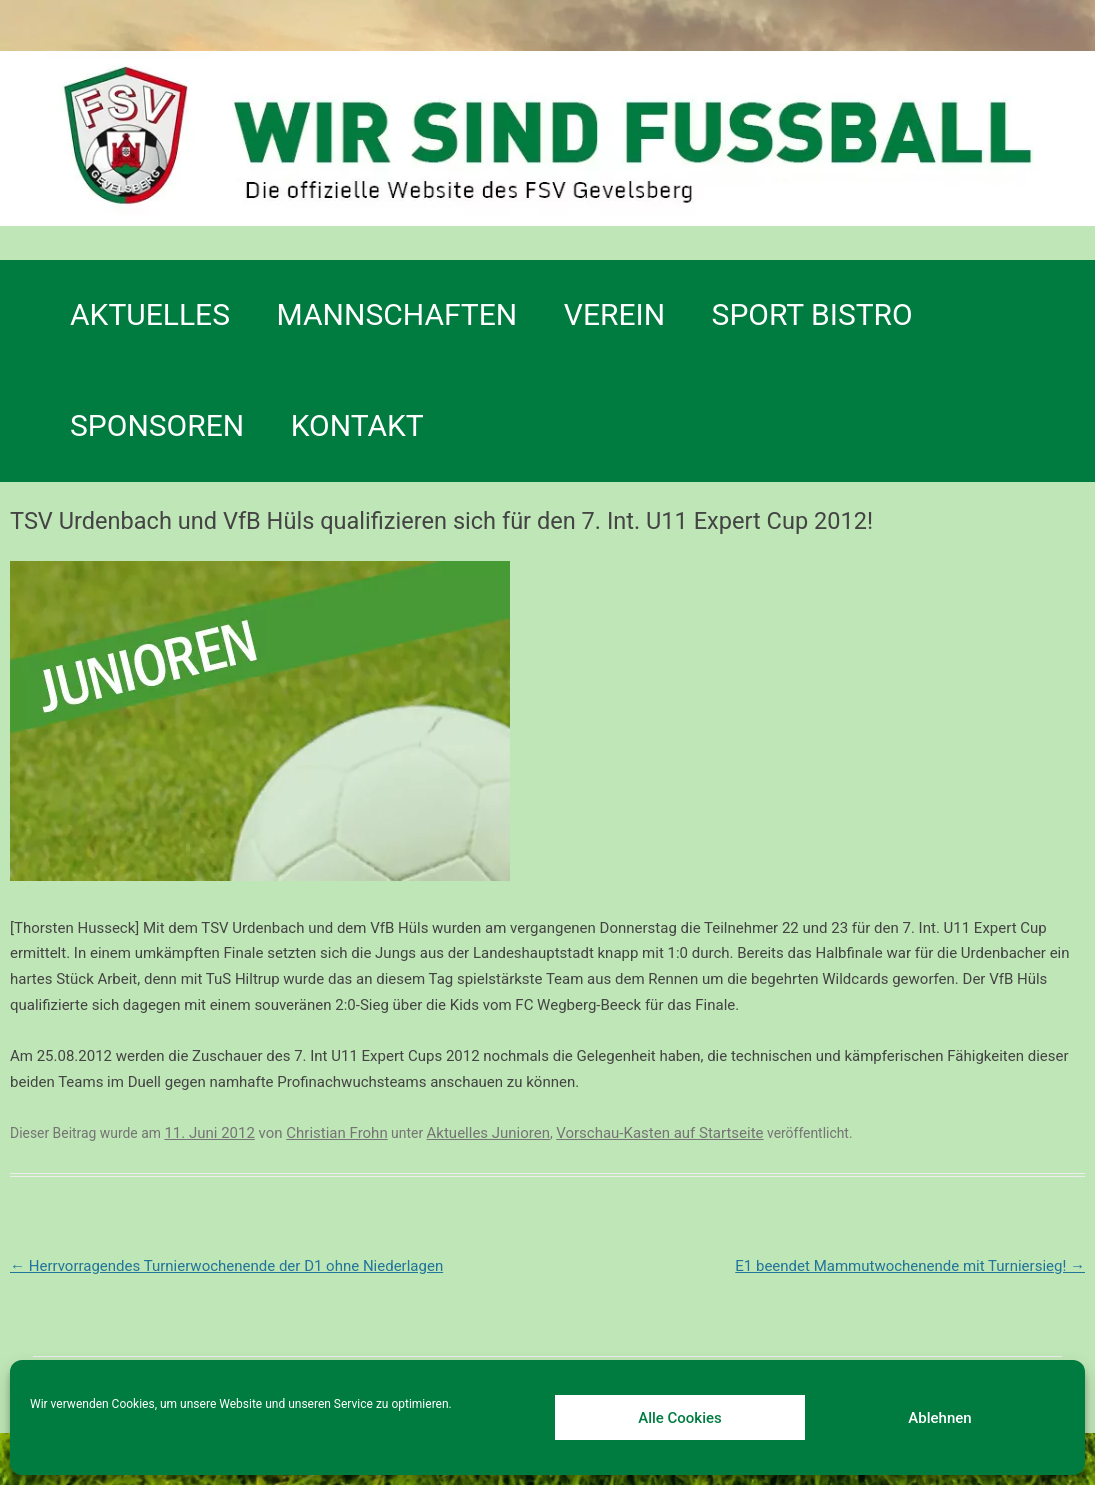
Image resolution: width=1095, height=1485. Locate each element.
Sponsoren (157, 425)
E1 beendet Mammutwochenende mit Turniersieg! (910, 1266)
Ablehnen (939, 1418)
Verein (614, 314)
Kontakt (357, 425)
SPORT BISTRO (812, 314)
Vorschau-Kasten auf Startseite (659, 1133)
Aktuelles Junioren (488, 1133)
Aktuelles (150, 314)
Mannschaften (397, 314)
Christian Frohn (336, 1133)
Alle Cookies (680, 1418)
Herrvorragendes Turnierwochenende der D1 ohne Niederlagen (226, 1266)
